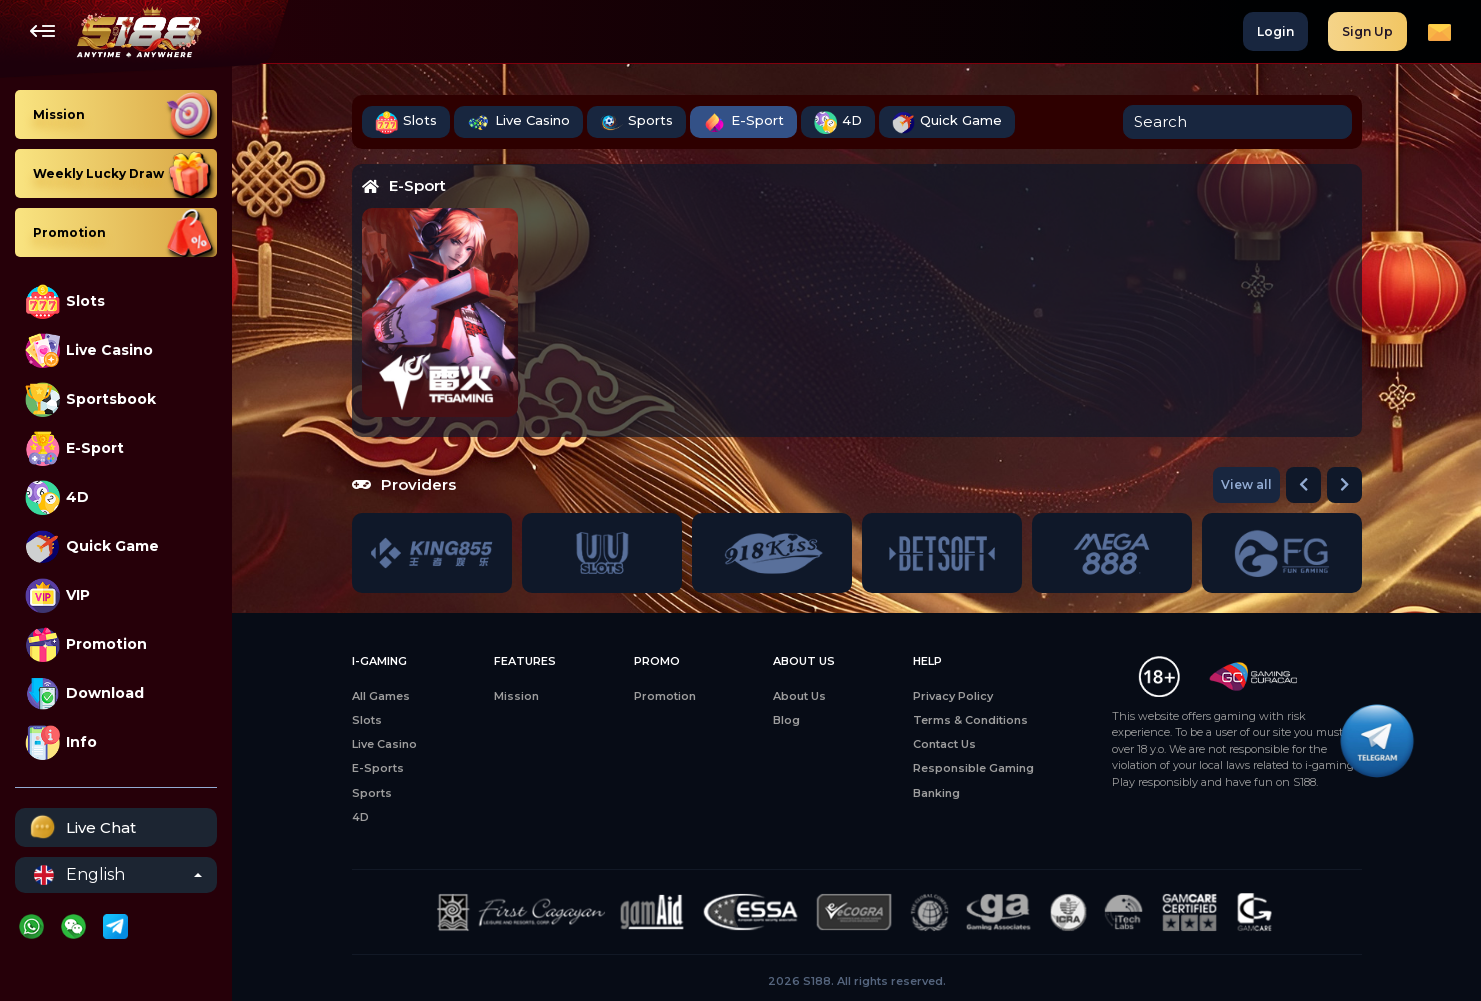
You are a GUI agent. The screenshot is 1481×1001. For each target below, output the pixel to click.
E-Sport (74, 448)
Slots (65, 301)
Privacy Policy (953, 696)
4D (57, 497)
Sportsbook (90, 399)
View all (1246, 484)
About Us (799, 696)
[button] (1303, 485)
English (79, 875)
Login (1275, 31)
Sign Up (1367, 31)
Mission (516, 696)
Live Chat (80, 827)
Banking (936, 793)
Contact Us (944, 744)
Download (84, 693)
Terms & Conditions (970, 720)
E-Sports (378, 768)
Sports (636, 122)
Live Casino (89, 350)
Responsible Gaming (973, 768)
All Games (381, 696)
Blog (786, 720)
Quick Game (92, 546)
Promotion (86, 644)
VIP (57, 595)
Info (61, 742)
